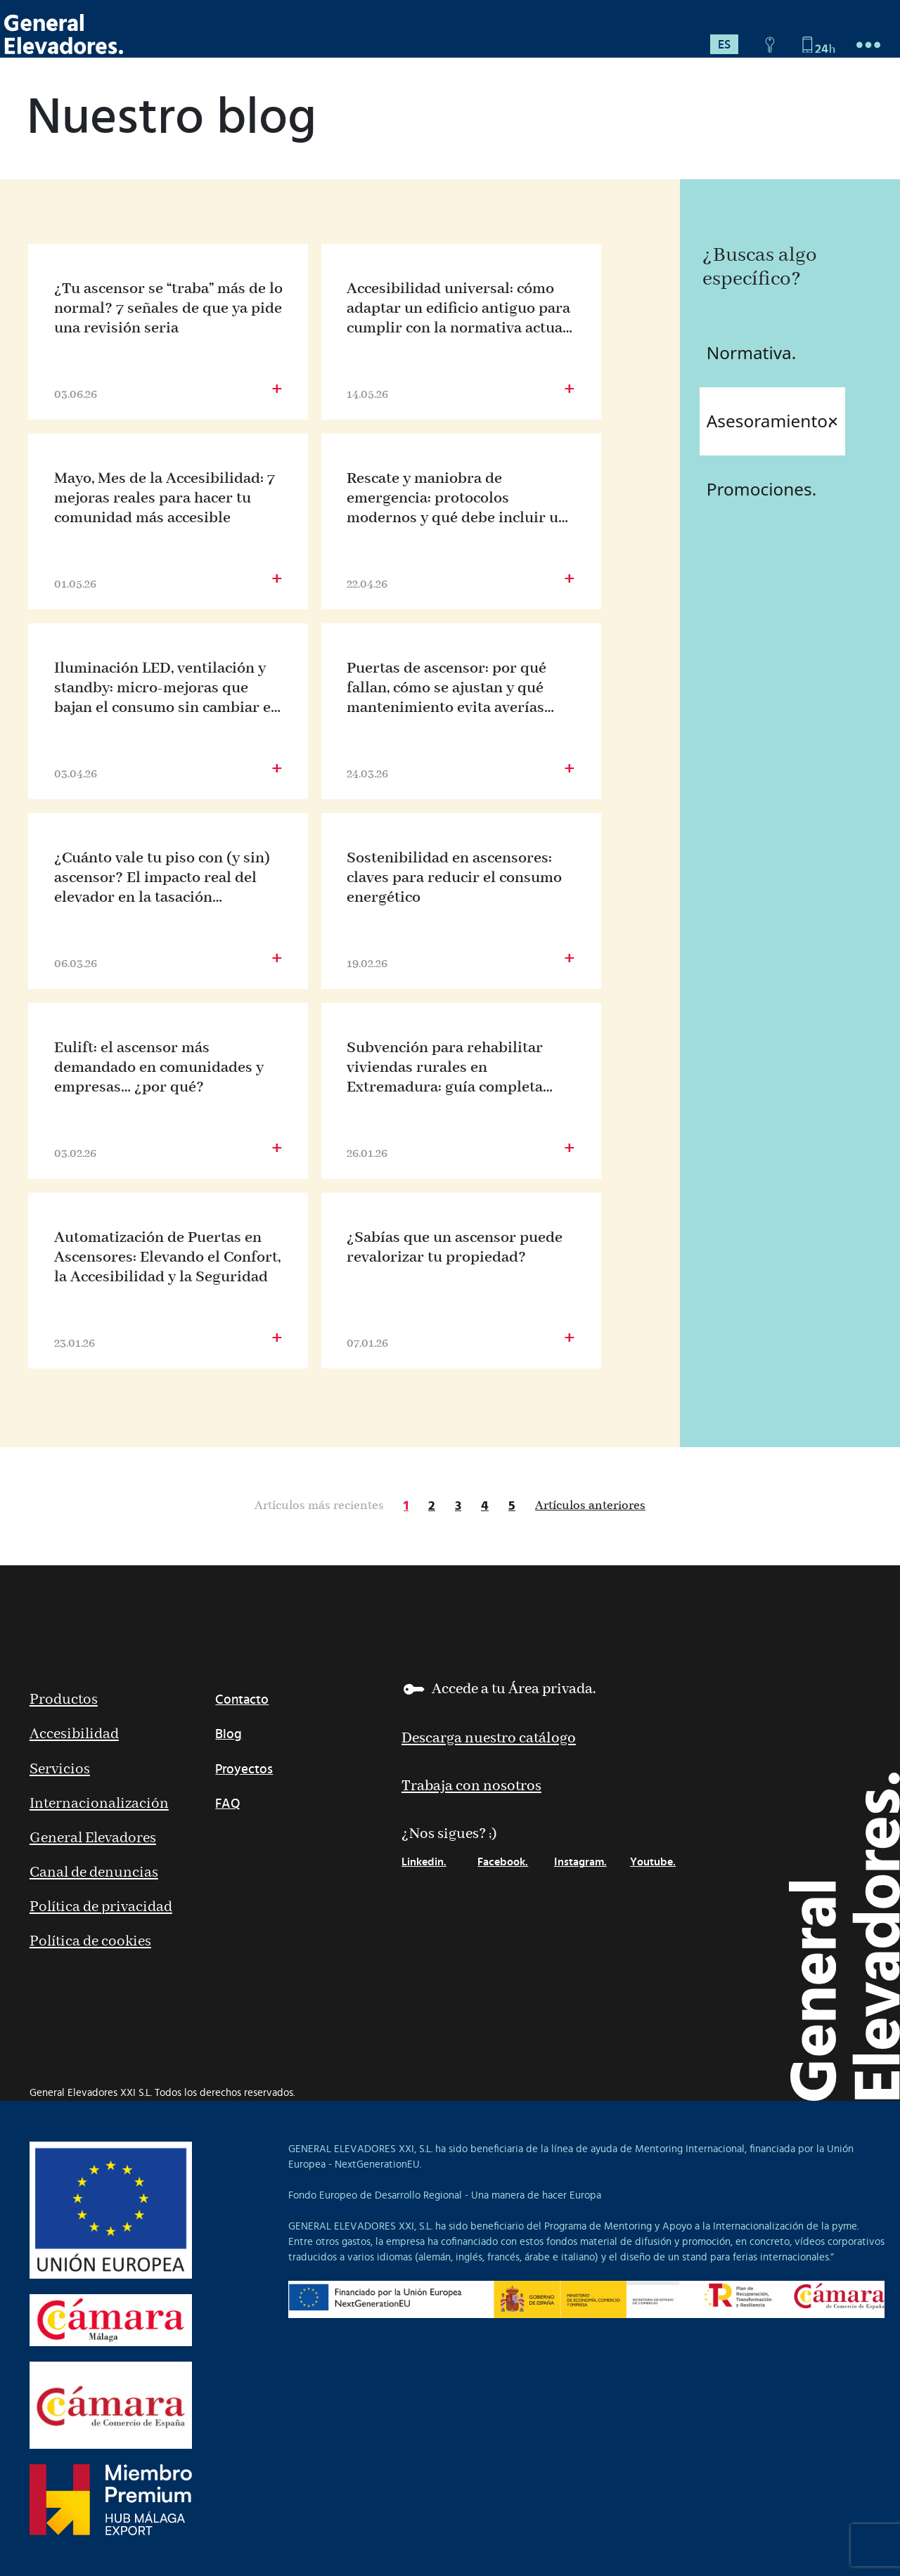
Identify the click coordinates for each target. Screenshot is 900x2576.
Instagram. (580, 1862)
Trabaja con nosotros (471, 1786)
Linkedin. (423, 1862)
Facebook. (502, 1862)
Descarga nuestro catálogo (488, 1738)
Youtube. (653, 1862)
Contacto (242, 1699)
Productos (64, 1699)
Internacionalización (99, 1803)
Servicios (60, 1769)
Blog (228, 1734)
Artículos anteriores (590, 1506)
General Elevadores (93, 1838)
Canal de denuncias (94, 1872)
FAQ (227, 1804)
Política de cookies (90, 1941)
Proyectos (244, 1769)
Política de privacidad (101, 1907)
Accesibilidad (74, 1734)
